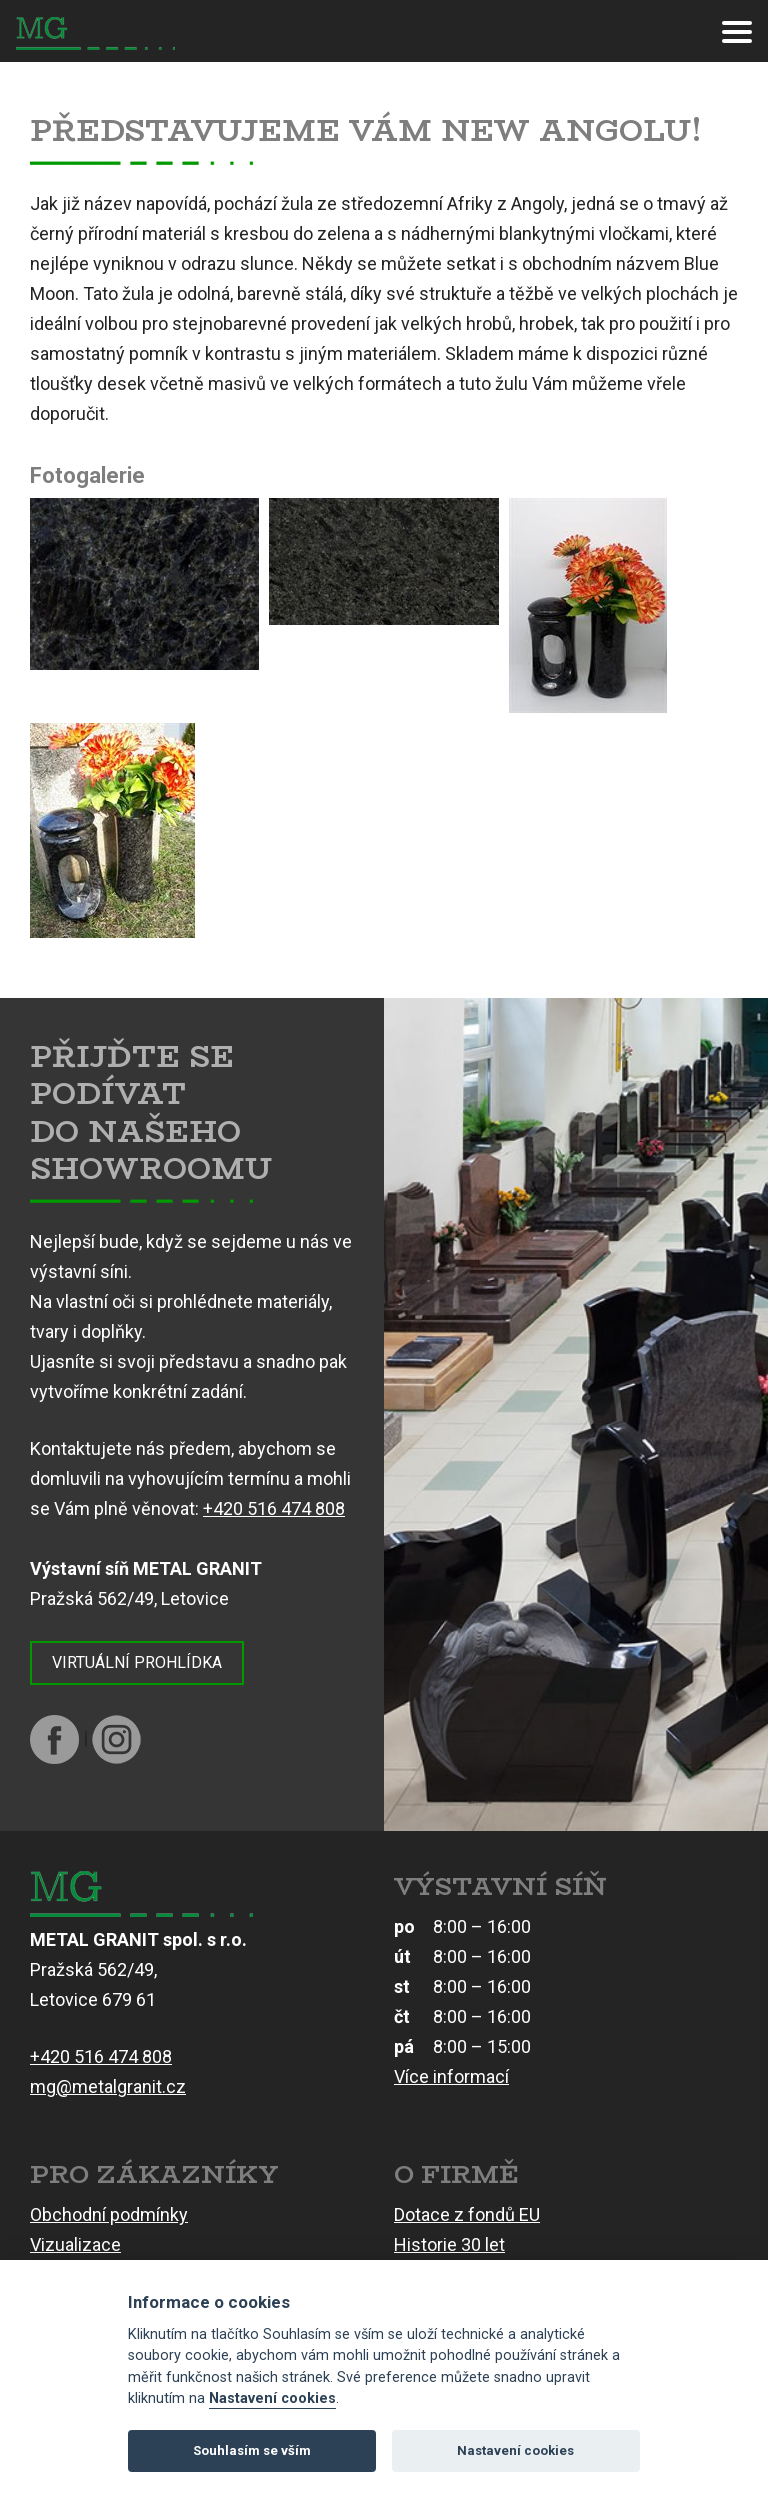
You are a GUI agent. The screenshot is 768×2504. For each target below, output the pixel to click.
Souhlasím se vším (252, 2450)
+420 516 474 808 (274, 1508)
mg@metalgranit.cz (108, 2086)
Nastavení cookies (272, 2398)
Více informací (451, 2076)
